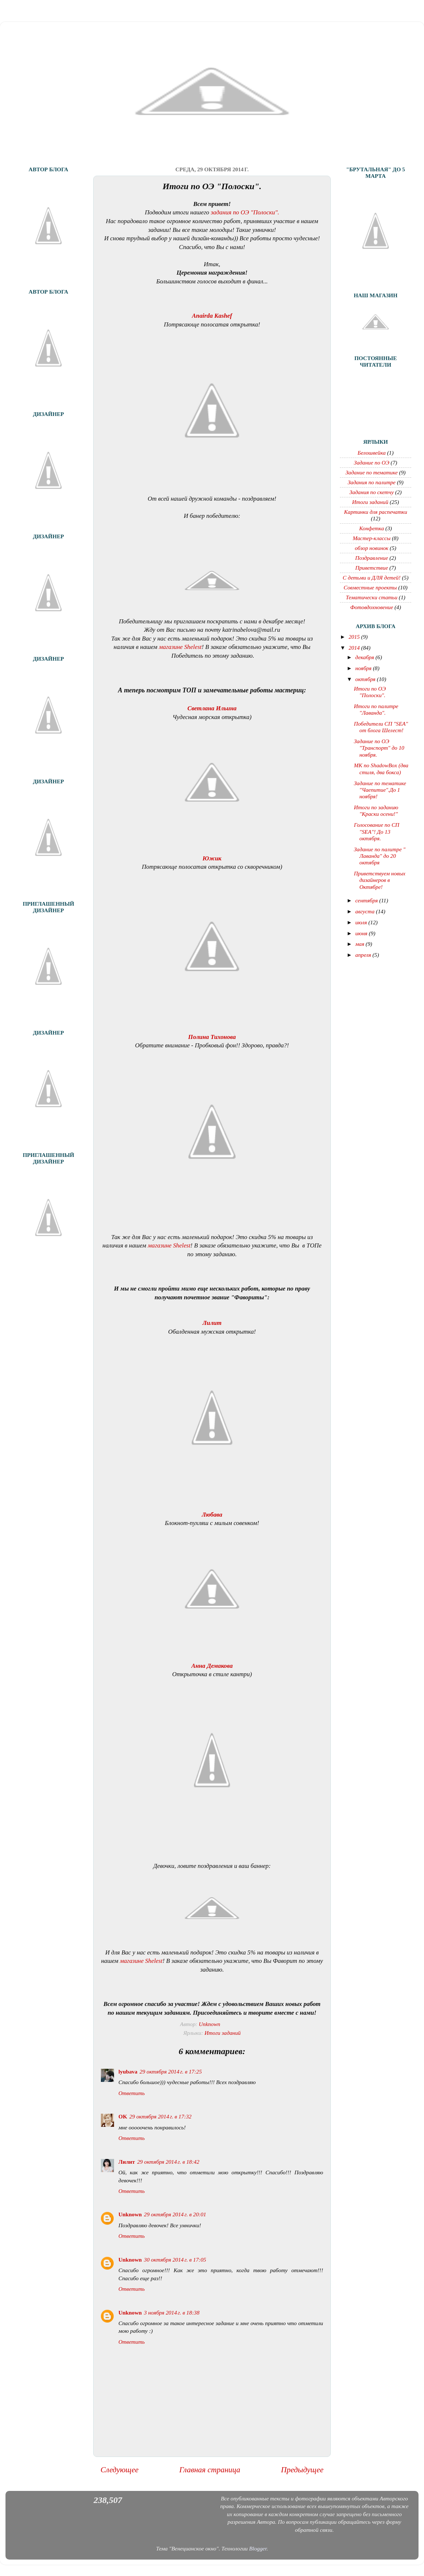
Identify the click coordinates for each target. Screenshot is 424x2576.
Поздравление (371, 558)
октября (366, 679)
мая (360, 944)
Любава (212, 1514)
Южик (212, 858)
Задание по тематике (371, 472)
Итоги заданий (222, 2033)
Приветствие (371, 568)
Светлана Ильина (212, 708)
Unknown (130, 2214)
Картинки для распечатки (375, 512)
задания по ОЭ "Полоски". (245, 212)
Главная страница (210, 2469)
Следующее (120, 2469)
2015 (355, 637)
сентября (367, 900)
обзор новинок (372, 548)
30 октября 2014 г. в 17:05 (175, 2259)
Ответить (131, 2093)
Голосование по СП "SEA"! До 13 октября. (376, 831)
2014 (355, 648)
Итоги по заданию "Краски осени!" (376, 810)
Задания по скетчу (371, 492)
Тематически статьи (371, 597)
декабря (365, 657)
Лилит (212, 1322)
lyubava (127, 2071)
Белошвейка (371, 453)
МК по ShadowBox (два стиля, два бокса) (381, 768)
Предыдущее (302, 2469)
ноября (364, 668)
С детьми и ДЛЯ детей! (372, 577)
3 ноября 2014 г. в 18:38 (172, 2312)
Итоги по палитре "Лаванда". (376, 709)
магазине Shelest (180, 646)
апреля (363, 955)
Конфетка (371, 528)
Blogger (258, 2548)
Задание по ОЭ (371, 462)
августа (365, 911)
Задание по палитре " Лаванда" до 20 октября (379, 856)
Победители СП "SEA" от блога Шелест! (381, 727)
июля (361, 922)
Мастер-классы (371, 538)
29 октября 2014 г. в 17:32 (160, 2116)
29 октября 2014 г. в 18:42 (168, 2162)
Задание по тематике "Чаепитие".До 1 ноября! (380, 790)
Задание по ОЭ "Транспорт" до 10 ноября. (379, 748)
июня (362, 933)
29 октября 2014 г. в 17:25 (171, 2071)
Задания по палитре (371, 482)
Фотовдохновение (371, 607)
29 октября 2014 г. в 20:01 (175, 2214)
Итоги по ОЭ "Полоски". (370, 691)
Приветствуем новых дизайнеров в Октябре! (379, 880)
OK (122, 2116)
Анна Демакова (211, 1665)
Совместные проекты (370, 587)
